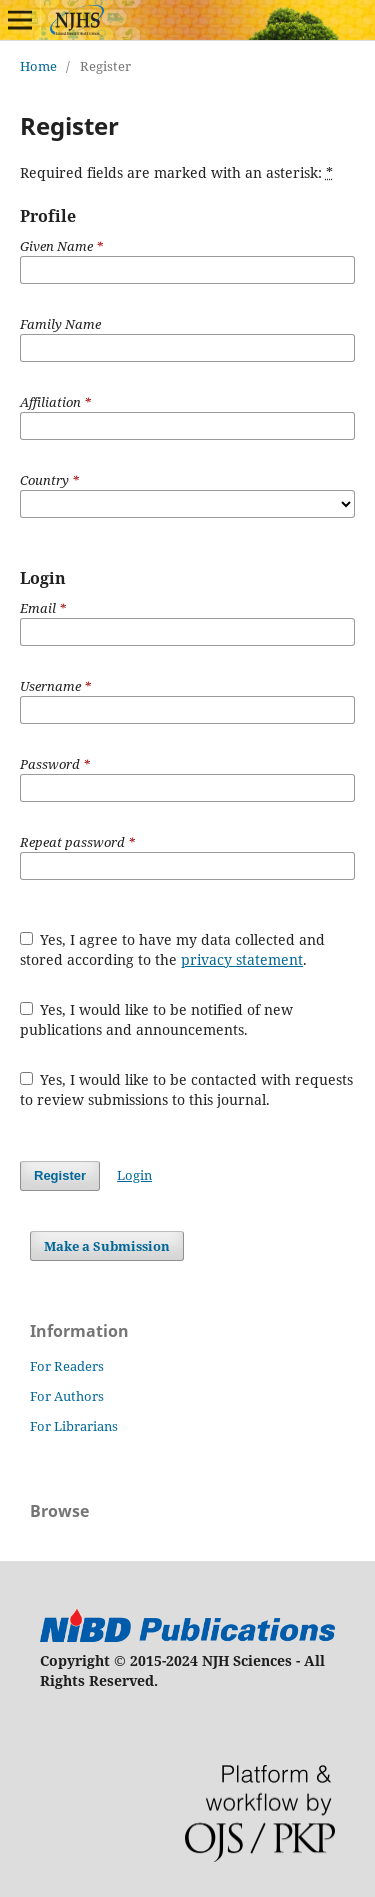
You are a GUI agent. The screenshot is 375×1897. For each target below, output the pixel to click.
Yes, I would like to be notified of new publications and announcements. (157, 1019)
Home (38, 66)
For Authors (67, 1396)
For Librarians (74, 1426)
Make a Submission (107, 1246)
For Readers (67, 1366)
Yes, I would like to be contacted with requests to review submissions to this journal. (187, 1089)
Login (134, 1175)
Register (60, 1175)
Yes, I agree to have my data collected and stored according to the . (173, 949)
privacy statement (242, 959)
